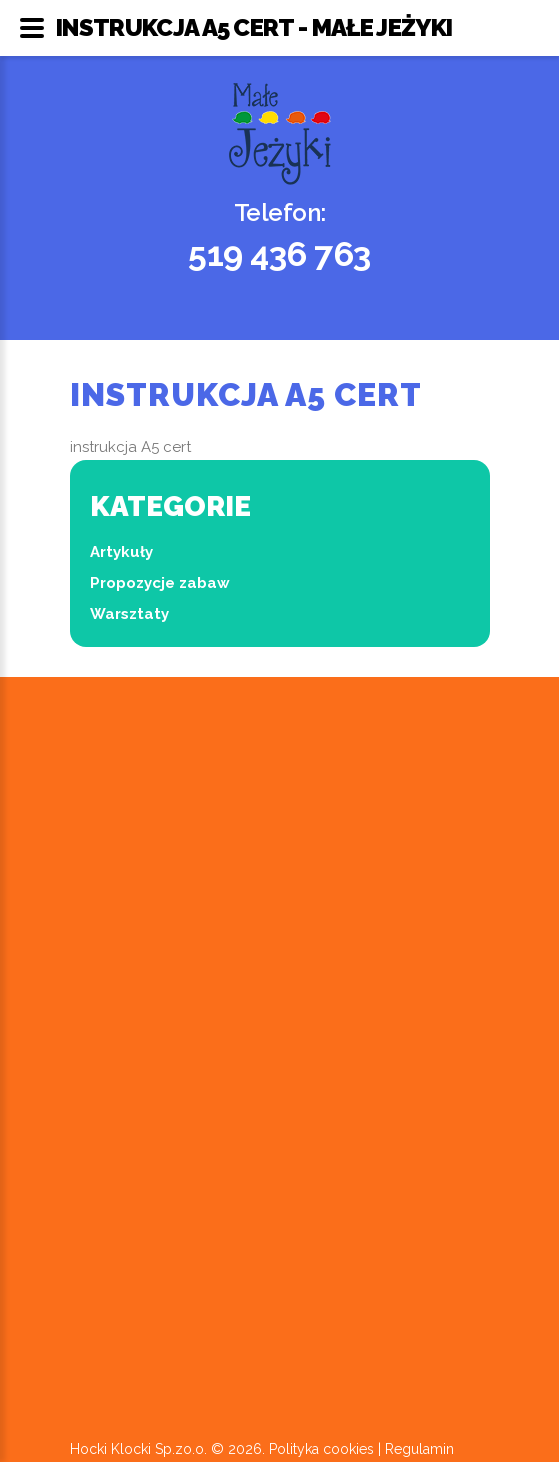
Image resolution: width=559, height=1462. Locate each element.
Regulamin (419, 1449)
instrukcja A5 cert (130, 447)
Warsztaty (129, 614)
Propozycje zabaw (160, 583)
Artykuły (121, 552)
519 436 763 (279, 254)
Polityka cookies (321, 1449)
